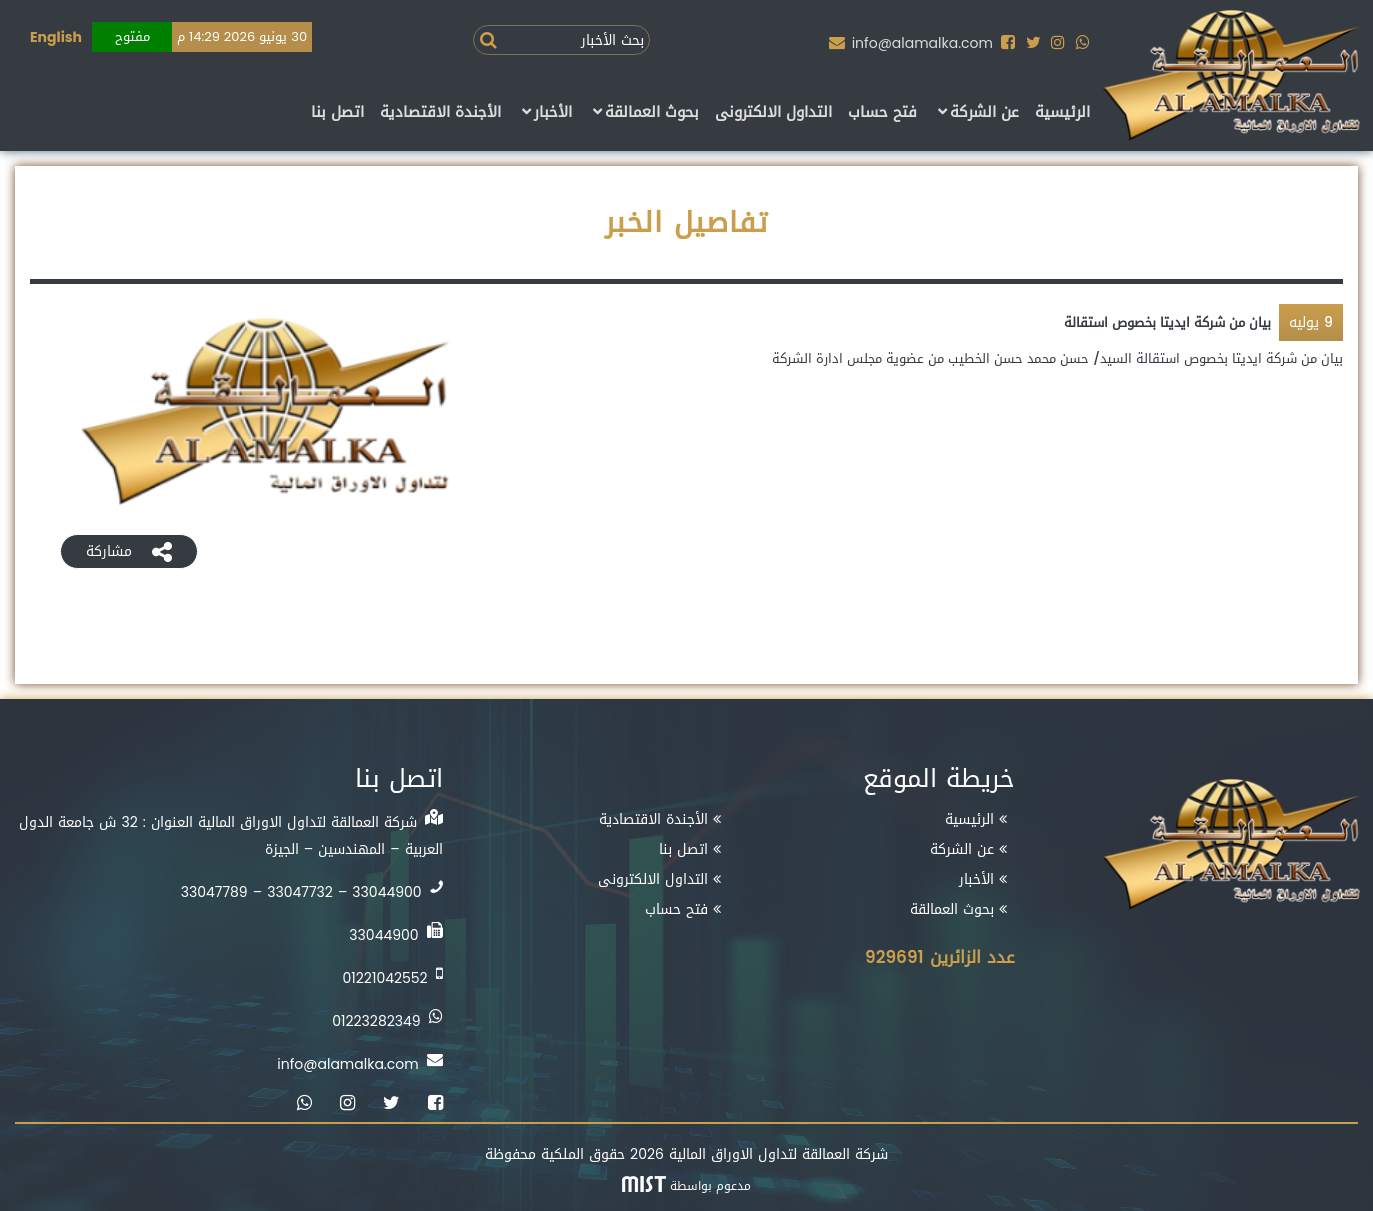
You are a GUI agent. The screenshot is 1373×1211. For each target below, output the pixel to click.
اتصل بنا (337, 113)
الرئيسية (1062, 113)
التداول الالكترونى (773, 113)
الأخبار (553, 113)
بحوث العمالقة (652, 113)
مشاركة (129, 551)
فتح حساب (882, 113)
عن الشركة (984, 113)
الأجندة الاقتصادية (440, 113)
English (56, 37)
